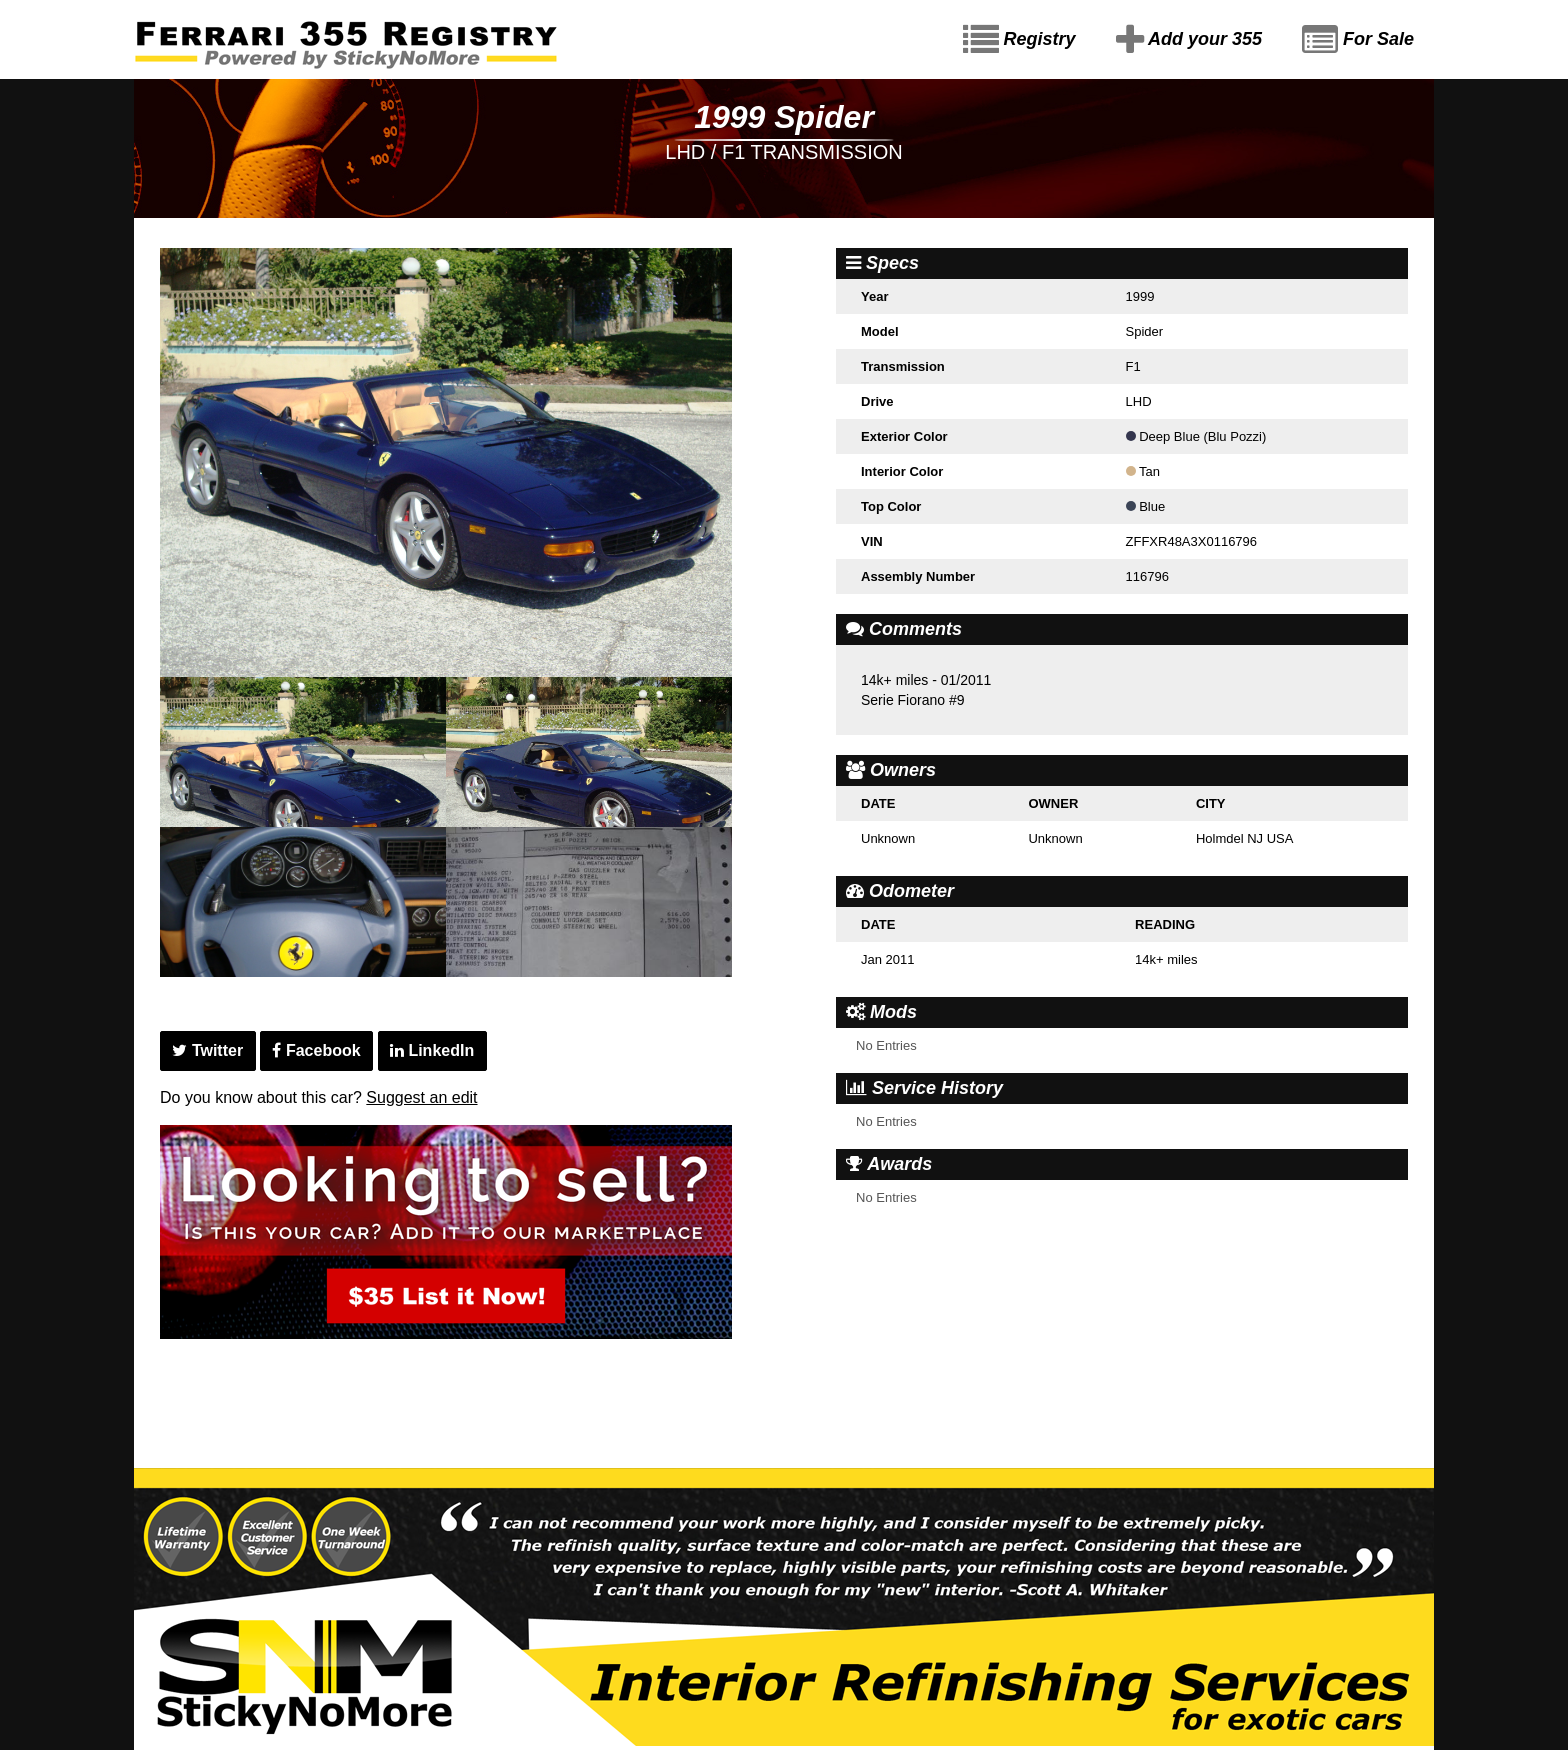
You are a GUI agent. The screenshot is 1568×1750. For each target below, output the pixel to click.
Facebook (316, 1050)
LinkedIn (432, 1050)
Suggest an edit (421, 1097)
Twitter (207, 1050)
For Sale (1358, 40)
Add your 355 (1189, 40)
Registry (1019, 40)
